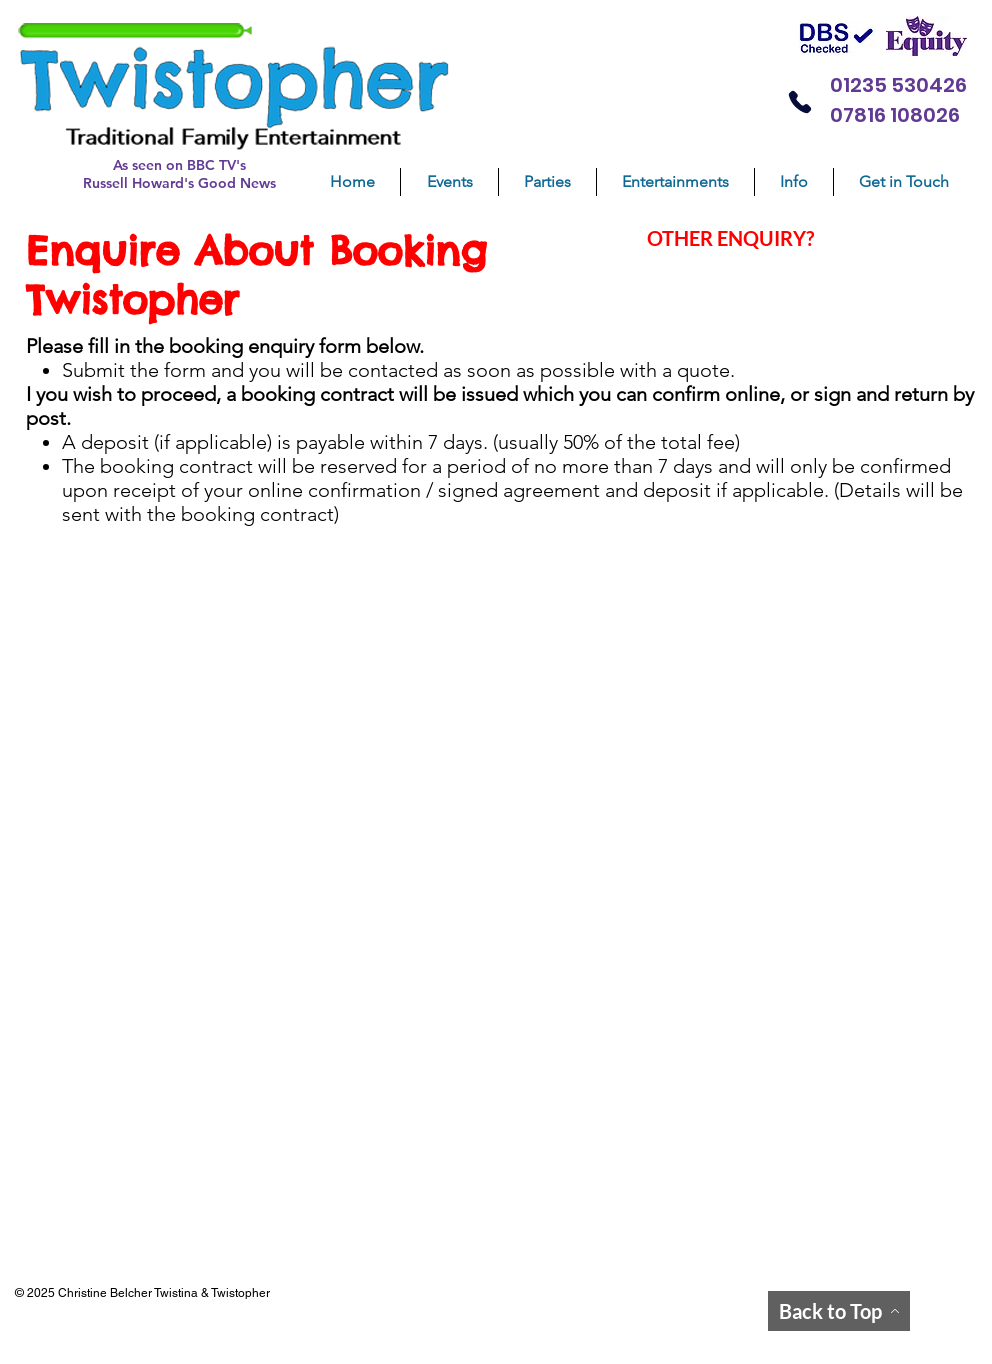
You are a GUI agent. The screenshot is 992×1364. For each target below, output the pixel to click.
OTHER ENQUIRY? (730, 238)
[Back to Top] (839, 1311)
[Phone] (799, 101)
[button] (547, 182)
